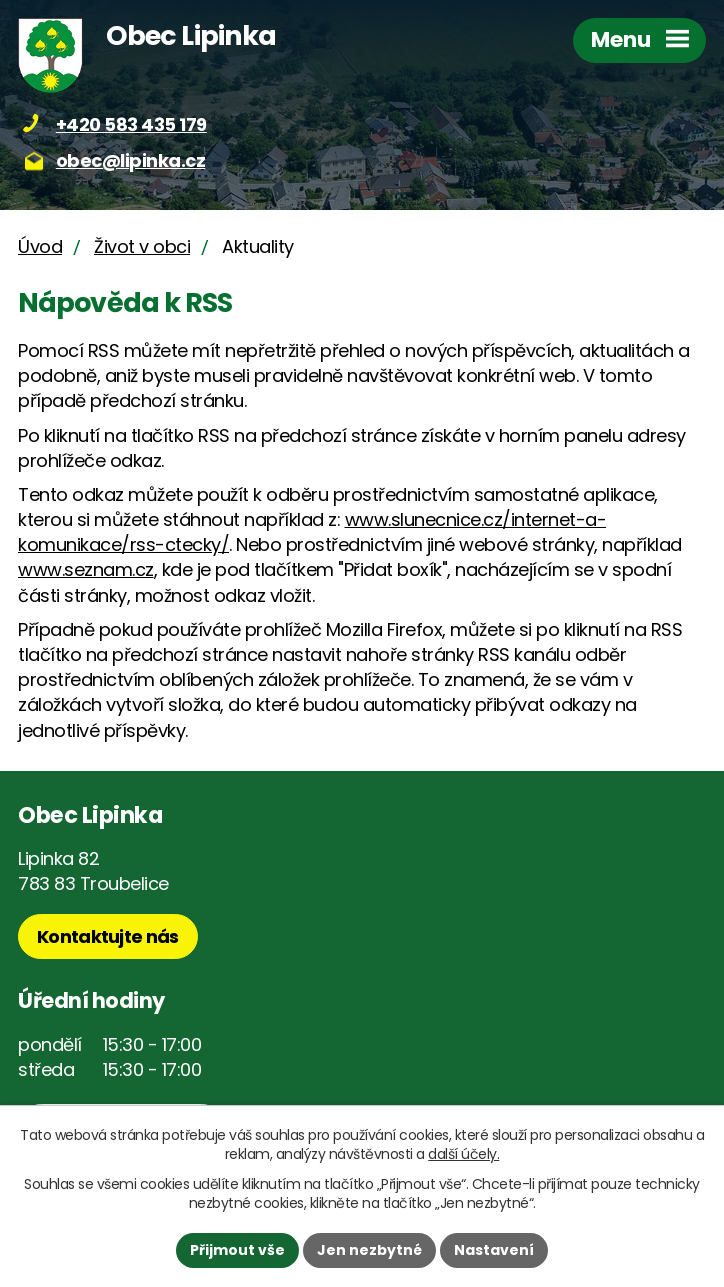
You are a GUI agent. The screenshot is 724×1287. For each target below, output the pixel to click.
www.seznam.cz (86, 569)
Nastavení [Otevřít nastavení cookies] (494, 1250)
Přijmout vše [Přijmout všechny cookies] (237, 1250)
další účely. (463, 1154)
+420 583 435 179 (131, 124)
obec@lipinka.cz (131, 160)
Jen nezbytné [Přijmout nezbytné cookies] (369, 1250)
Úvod (40, 246)
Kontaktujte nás (108, 936)
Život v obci (142, 246)
